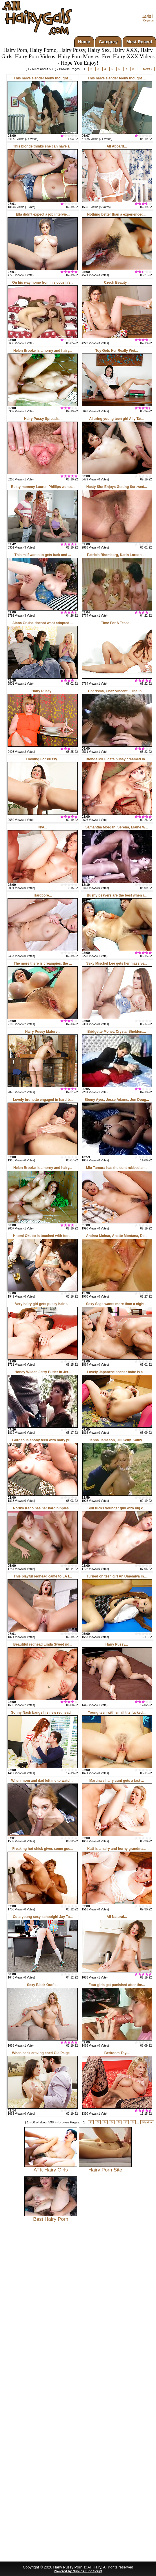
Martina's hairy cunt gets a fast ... (116, 1781)
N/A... (42, 827)
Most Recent (139, 41)
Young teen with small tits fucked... (117, 1712)
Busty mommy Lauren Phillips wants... (43, 487)
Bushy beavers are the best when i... (117, 895)
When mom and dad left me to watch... (42, 1781)
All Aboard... (116, 146)
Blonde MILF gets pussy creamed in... (117, 759)
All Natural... (117, 1917)
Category (108, 41)
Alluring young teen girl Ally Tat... (116, 419)
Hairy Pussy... (43, 691)
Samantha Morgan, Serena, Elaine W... (116, 827)
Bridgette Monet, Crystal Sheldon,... (116, 1032)
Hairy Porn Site (105, 2167)
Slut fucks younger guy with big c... (117, 1508)
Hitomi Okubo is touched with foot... (42, 1236)
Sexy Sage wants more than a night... (116, 1304)
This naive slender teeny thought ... (43, 78)
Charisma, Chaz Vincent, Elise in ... (117, 691)
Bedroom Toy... (116, 2053)
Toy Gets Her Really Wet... (116, 351)
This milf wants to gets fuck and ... (42, 555)
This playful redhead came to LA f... (43, 1576)
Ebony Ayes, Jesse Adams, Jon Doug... (116, 1100)
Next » (148, 69)
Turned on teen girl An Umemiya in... (117, 1576)
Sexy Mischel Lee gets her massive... (116, 963)
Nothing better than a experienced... (116, 214)
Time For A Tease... (117, 623)
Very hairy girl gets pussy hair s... (42, 1304)
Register (148, 20)
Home (84, 41)
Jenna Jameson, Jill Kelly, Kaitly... (117, 1440)
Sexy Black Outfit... (43, 1985)
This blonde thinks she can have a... (42, 146)
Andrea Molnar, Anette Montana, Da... (117, 1236)
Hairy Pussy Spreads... (42, 419)
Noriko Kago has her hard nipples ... (42, 1508)
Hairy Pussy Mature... (42, 1032)
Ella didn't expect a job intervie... (43, 214)
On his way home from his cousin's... (42, 282)
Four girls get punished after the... (117, 1985)
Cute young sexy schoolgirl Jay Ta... (43, 1917)
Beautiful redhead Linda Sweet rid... (42, 1644)
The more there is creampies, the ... (43, 963)
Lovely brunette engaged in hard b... (42, 1100)
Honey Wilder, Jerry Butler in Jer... (42, 1372)
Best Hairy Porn (50, 2216)
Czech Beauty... (117, 282)
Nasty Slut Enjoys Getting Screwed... (116, 487)
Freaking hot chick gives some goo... (42, 1849)
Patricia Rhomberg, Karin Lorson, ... (116, 555)
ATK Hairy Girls (50, 2167)
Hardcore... (43, 895)
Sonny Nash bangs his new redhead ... (43, 1712)
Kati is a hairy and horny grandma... (116, 1849)
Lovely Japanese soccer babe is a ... (116, 1372)
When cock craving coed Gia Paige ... (42, 2053)
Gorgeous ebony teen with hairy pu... (42, 1440)
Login (146, 16)
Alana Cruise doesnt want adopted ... (42, 623)
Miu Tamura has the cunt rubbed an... (117, 1168)
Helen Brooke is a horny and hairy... (42, 351)
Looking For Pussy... (43, 759)
